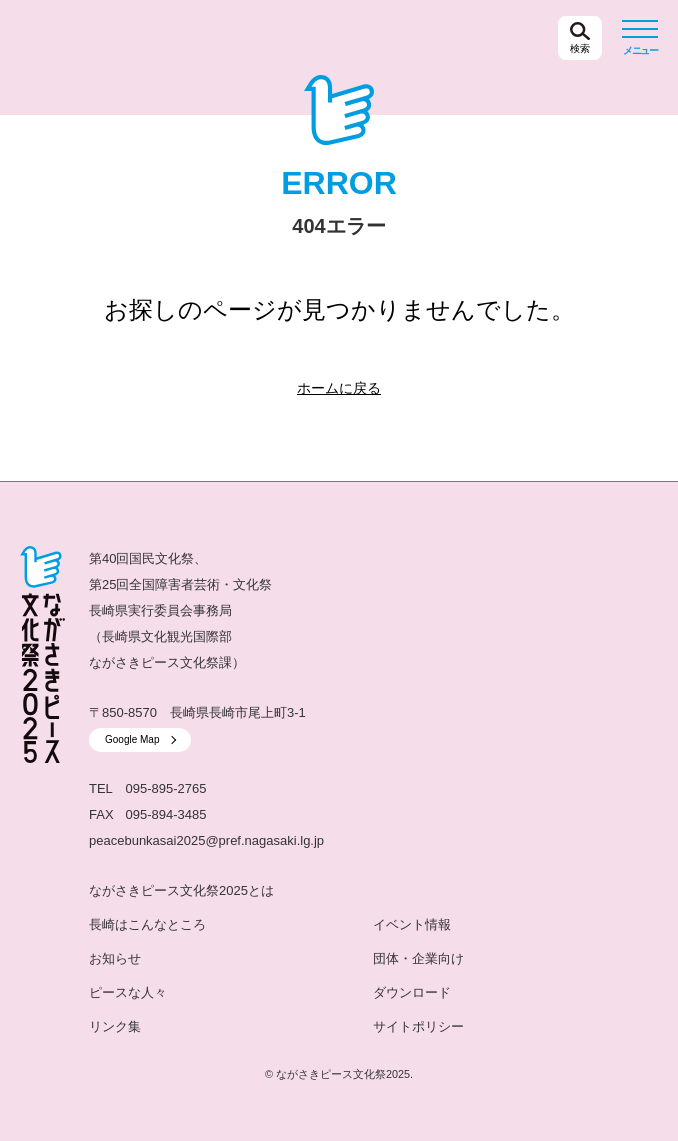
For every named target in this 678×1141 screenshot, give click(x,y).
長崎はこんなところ (147, 924)
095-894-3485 (166, 814)
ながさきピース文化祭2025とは (181, 890)
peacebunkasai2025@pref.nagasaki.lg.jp (206, 840)
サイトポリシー (418, 1026)
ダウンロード (412, 992)
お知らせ (115, 958)
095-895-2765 (166, 788)
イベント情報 (412, 924)
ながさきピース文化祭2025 (119, 38)
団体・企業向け (418, 958)
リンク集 (115, 1026)
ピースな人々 (128, 992)
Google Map (132, 739)
